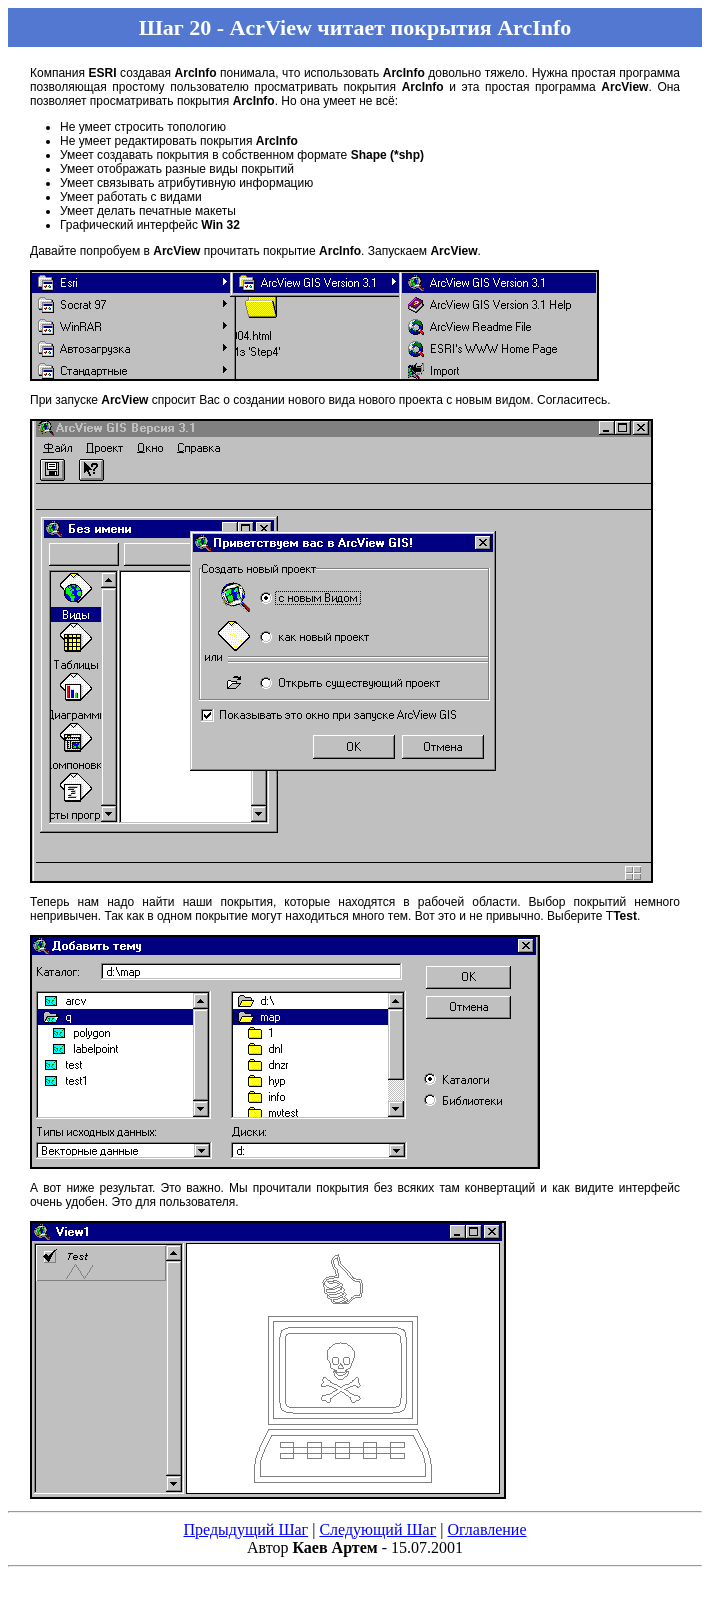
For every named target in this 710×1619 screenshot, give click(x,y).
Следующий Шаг (377, 1529)
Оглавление (486, 1529)
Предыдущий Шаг (245, 1529)
